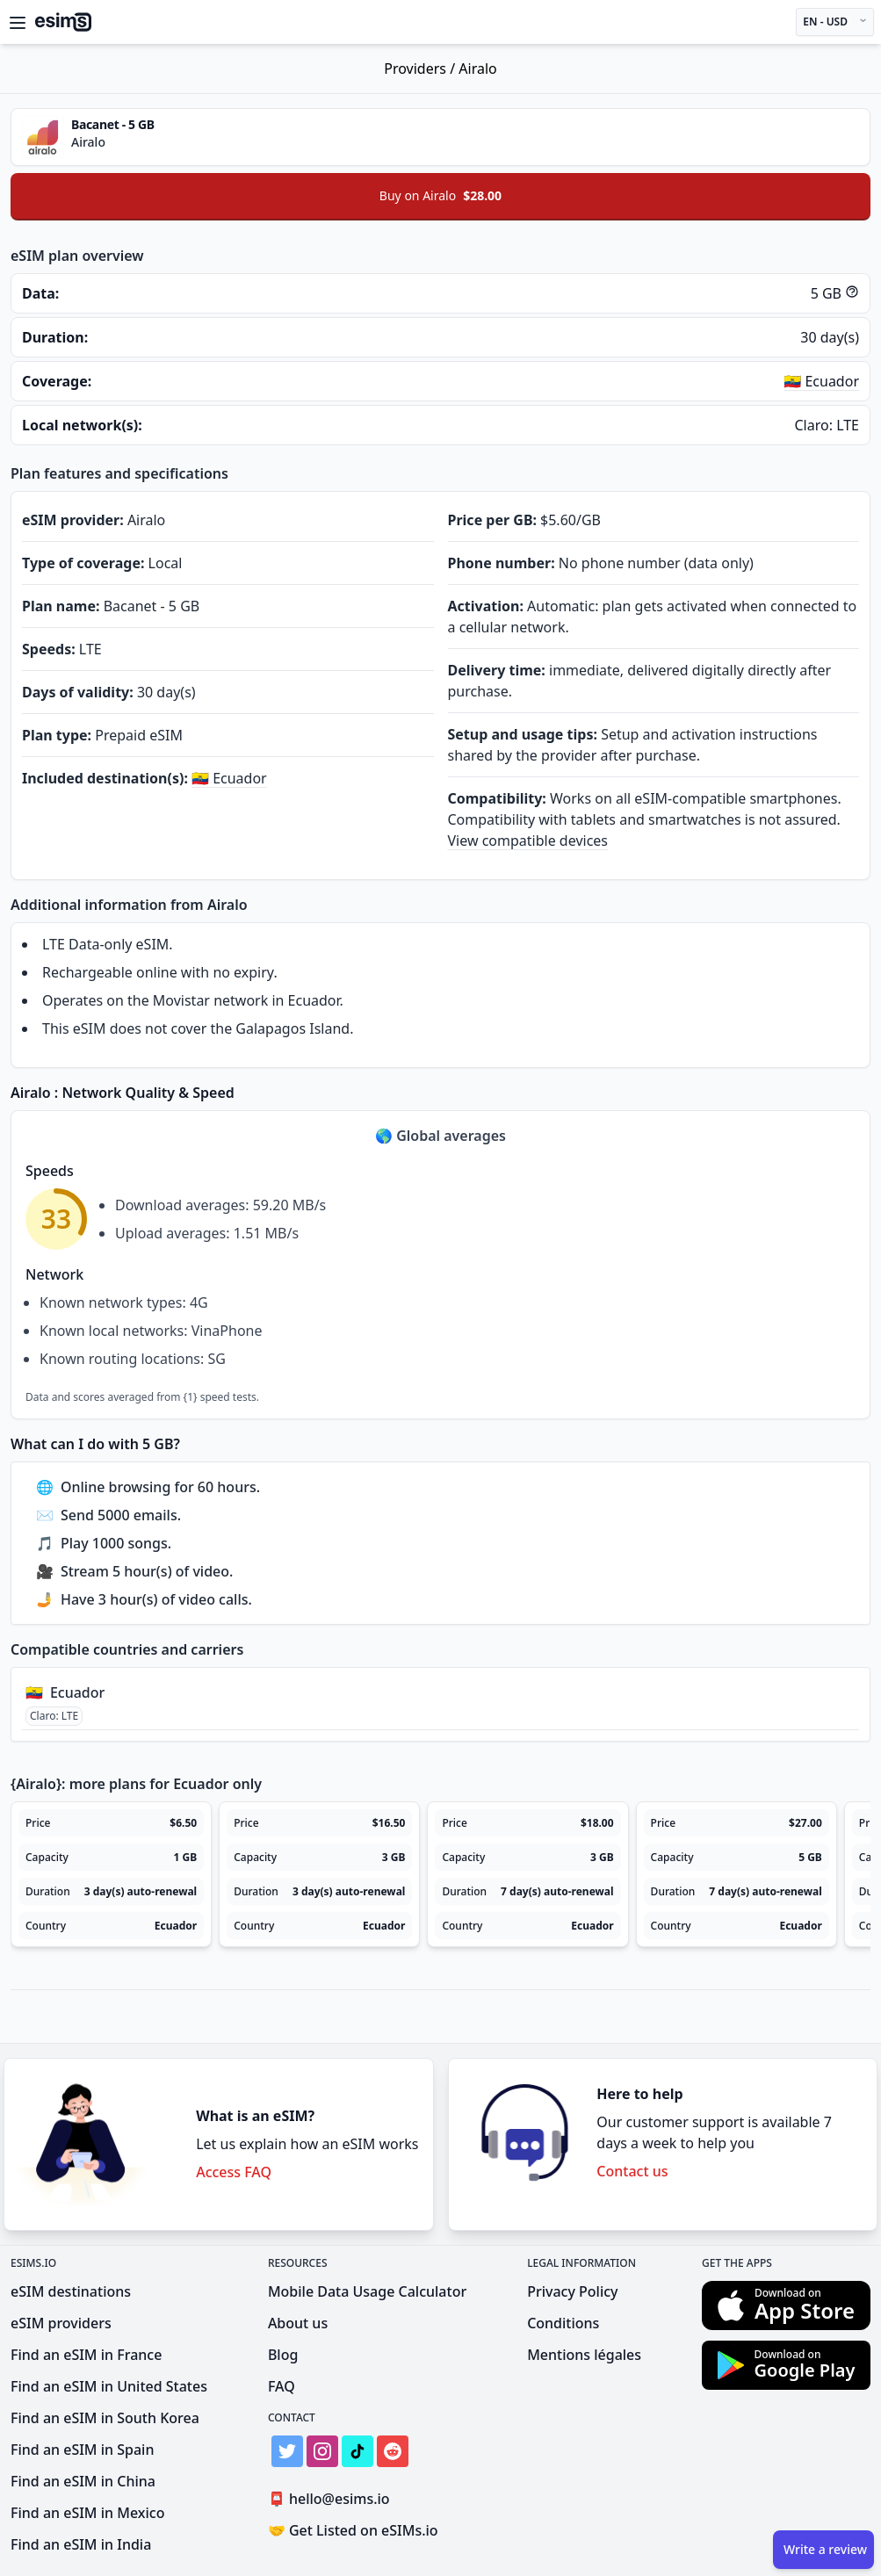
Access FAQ (233, 2172)
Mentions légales (584, 2354)
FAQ (281, 2386)
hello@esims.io (332, 2499)
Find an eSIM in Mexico (87, 2512)
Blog (283, 2354)
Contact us (632, 2171)
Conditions (563, 2323)
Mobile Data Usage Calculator (367, 2291)
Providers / (421, 68)
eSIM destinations (71, 2291)
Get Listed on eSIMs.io (353, 2530)
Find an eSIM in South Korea (105, 2418)
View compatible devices (528, 840)
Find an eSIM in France (86, 2354)
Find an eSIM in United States (109, 2386)
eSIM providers (61, 2323)
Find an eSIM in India (81, 2544)
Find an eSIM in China (83, 2481)
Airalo (477, 68)
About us (298, 2323)
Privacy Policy (572, 2291)
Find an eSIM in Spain (82, 2449)
